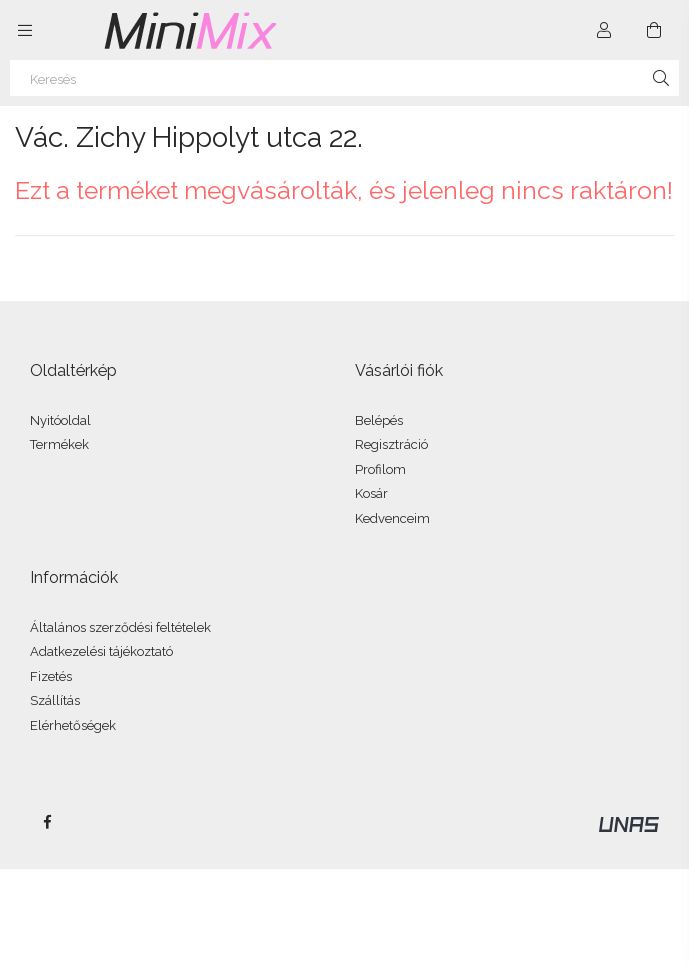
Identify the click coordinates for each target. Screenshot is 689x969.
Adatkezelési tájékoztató (101, 651)
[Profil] (604, 30)
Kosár (371, 493)
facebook (47, 822)
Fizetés (51, 676)
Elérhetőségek (73, 725)
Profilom (380, 469)
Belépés (379, 420)
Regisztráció (391, 444)
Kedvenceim (392, 518)
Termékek (59, 444)
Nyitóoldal (60, 420)
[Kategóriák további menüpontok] (25, 30)
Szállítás (55, 700)
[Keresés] (344, 78)
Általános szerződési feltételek (120, 627)
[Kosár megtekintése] (654, 30)
